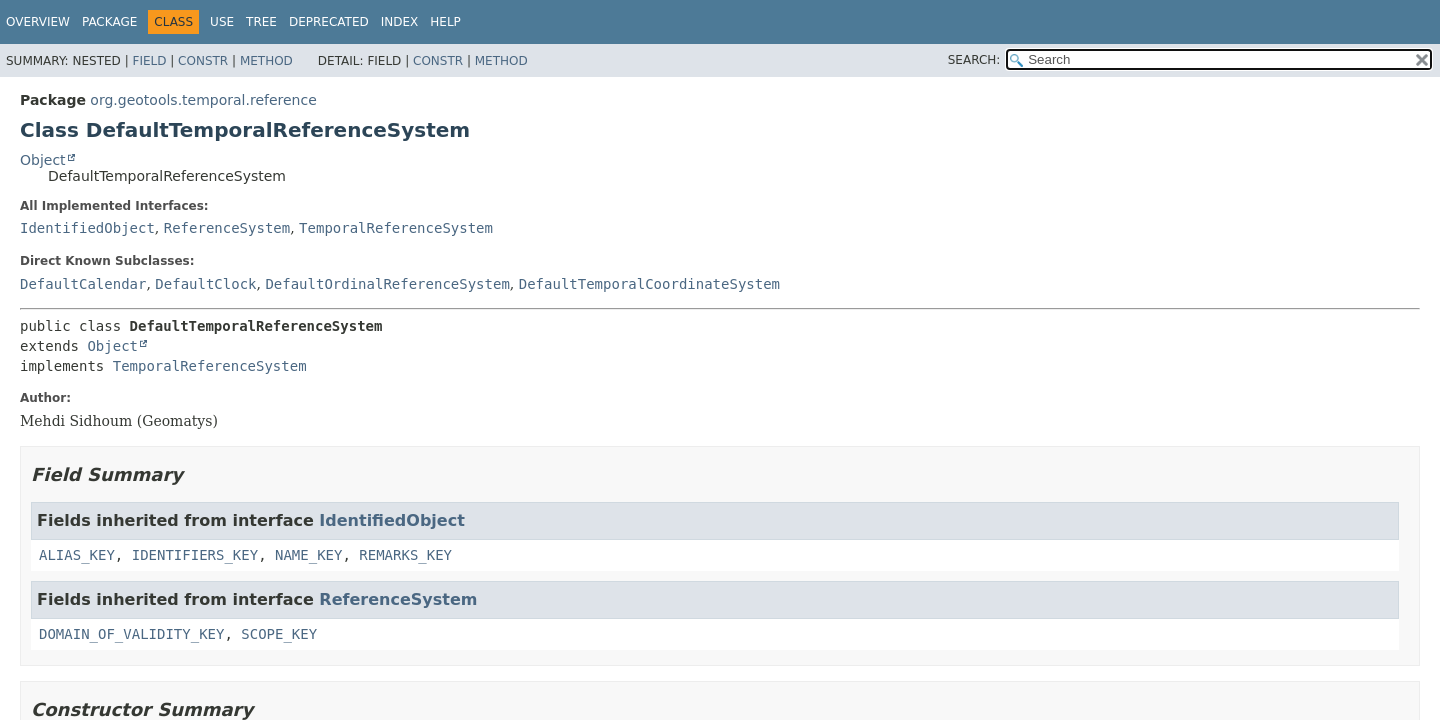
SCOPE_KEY (279, 634)
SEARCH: (974, 60)
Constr (203, 61)
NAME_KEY (308, 555)
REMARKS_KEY (405, 555)
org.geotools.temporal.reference (203, 100)
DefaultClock (205, 284)
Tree (261, 22)
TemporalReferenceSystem (396, 228)
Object (43, 160)
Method (266, 61)
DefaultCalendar (83, 284)
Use (222, 22)
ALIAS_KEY (77, 555)
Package (109, 22)
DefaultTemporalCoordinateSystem (649, 284)
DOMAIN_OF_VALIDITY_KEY (131, 634)
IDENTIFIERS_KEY (195, 555)
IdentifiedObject (87, 228)
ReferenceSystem (227, 228)
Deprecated (329, 22)
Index (400, 22)
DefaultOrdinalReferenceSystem (387, 284)
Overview (38, 22)
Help (445, 22)
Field (149, 61)
